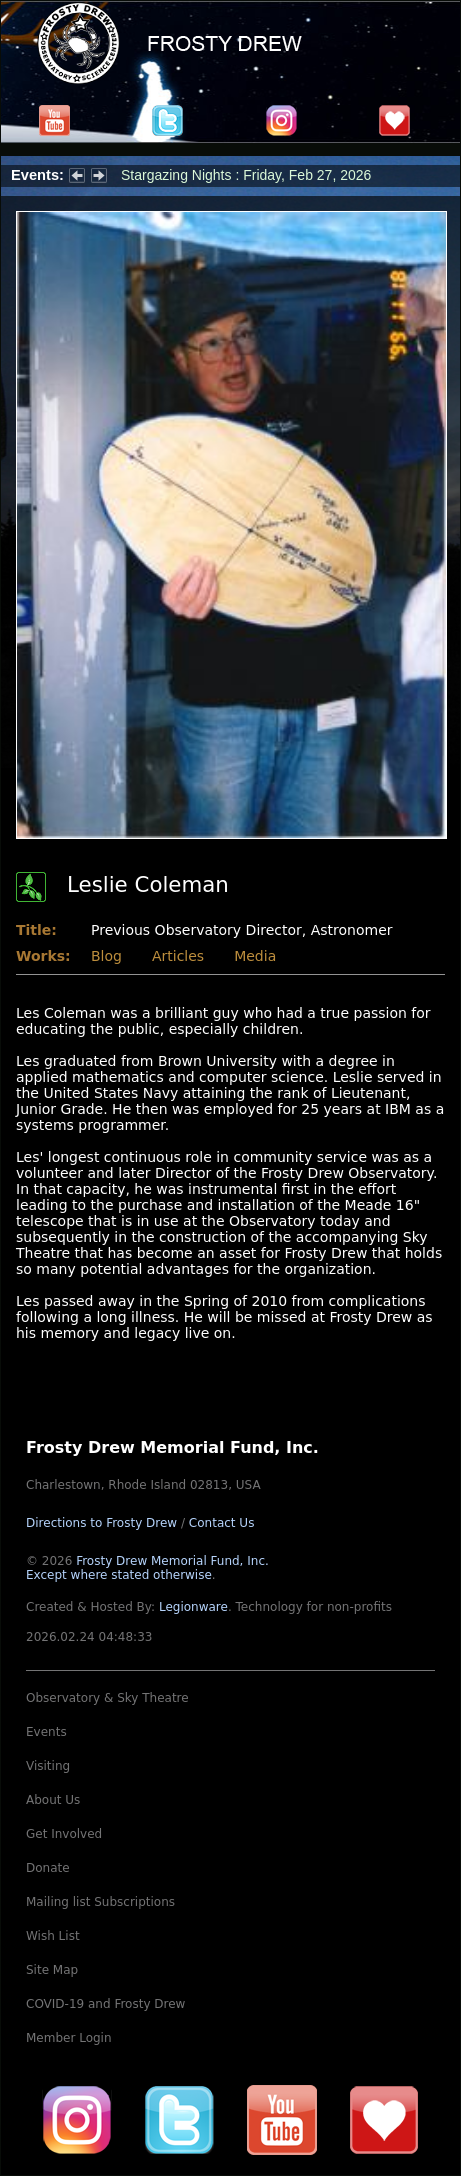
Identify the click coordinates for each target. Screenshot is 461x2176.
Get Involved (64, 1834)
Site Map (52, 1970)
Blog (106, 956)
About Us (53, 1800)
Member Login (69, 2038)
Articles (178, 956)
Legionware (193, 1607)
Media (255, 956)
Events (46, 1732)
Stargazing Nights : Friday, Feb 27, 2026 (246, 175)
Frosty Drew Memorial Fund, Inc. (147, 1568)
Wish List (53, 1936)
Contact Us (222, 1523)
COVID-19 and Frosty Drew (105, 2004)
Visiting (48, 1766)
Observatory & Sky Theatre (107, 1698)
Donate (48, 1868)
